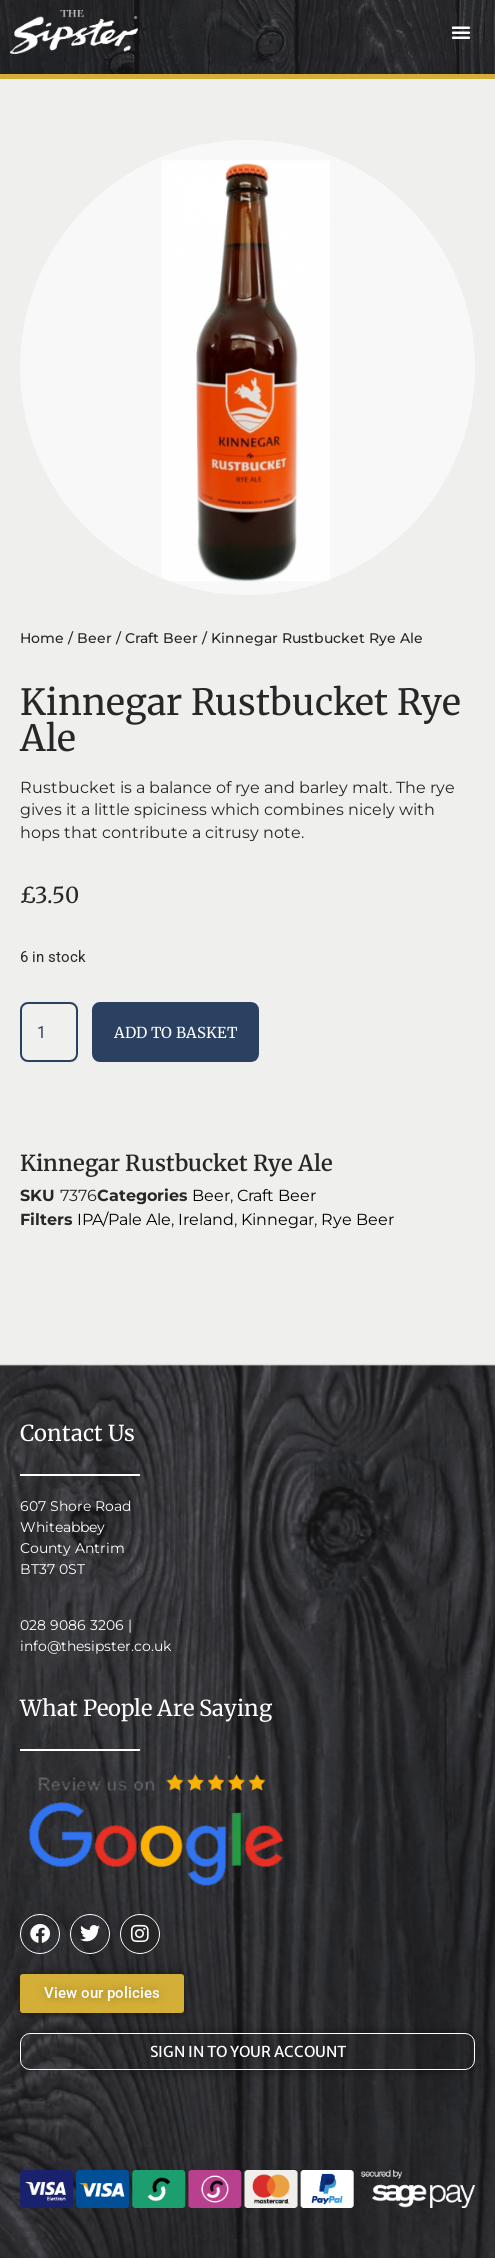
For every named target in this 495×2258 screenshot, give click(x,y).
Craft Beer (161, 638)
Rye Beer (357, 1219)
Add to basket (175, 1032)
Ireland (206, 1219)
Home (42, 638)
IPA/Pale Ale (124, 1219)
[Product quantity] (49, 1032)
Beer (94, 638)
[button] (461, 32)
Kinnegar (277, 1219)
